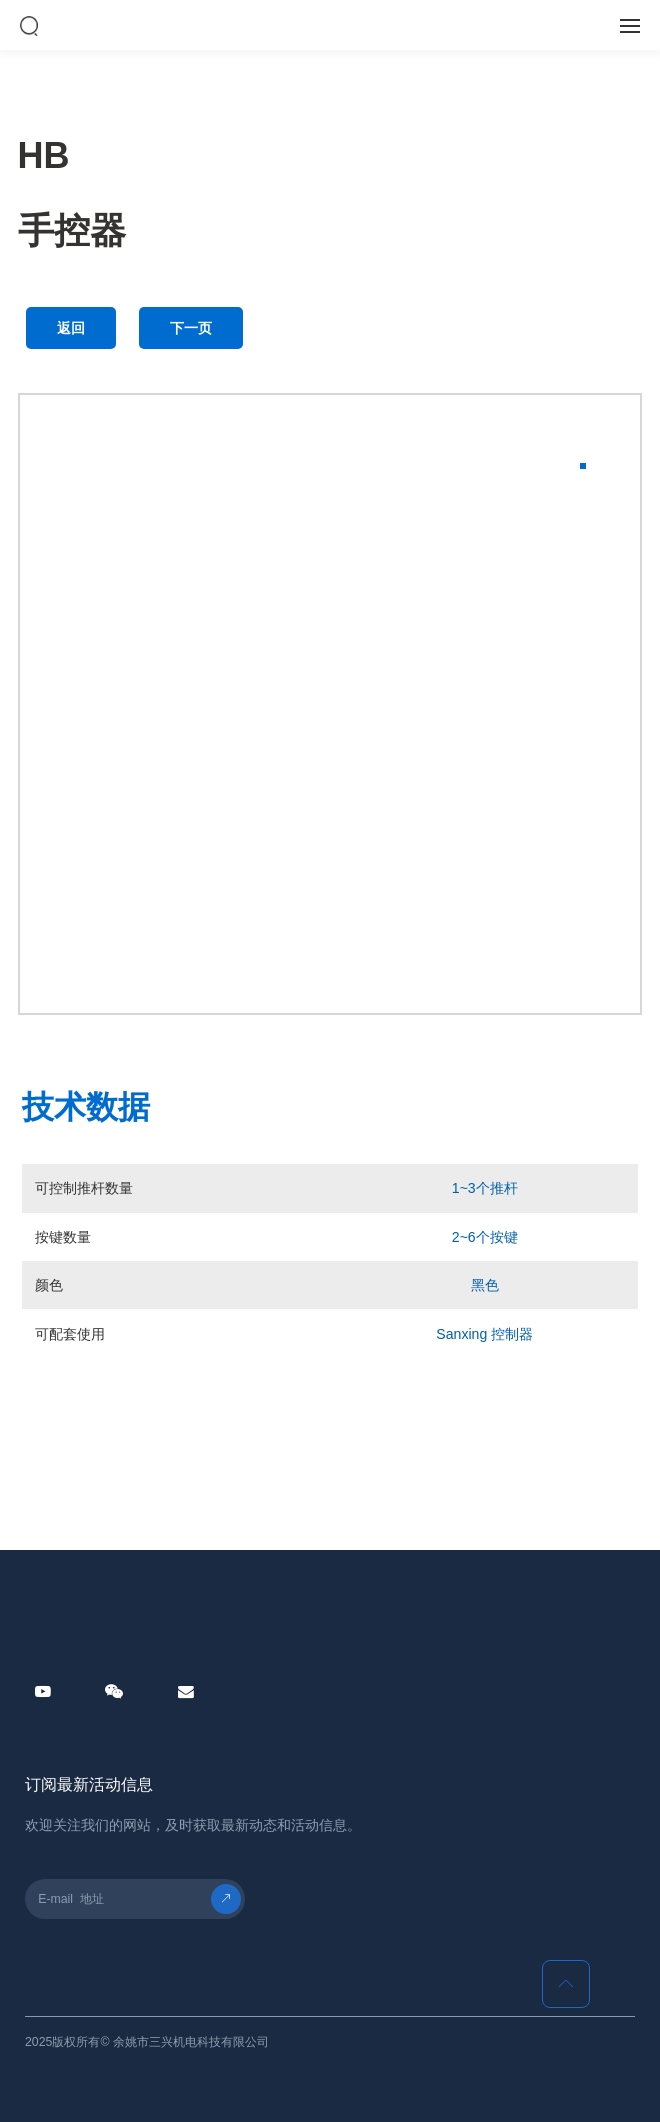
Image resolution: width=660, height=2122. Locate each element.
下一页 (191, 328)
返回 (71, 328)
